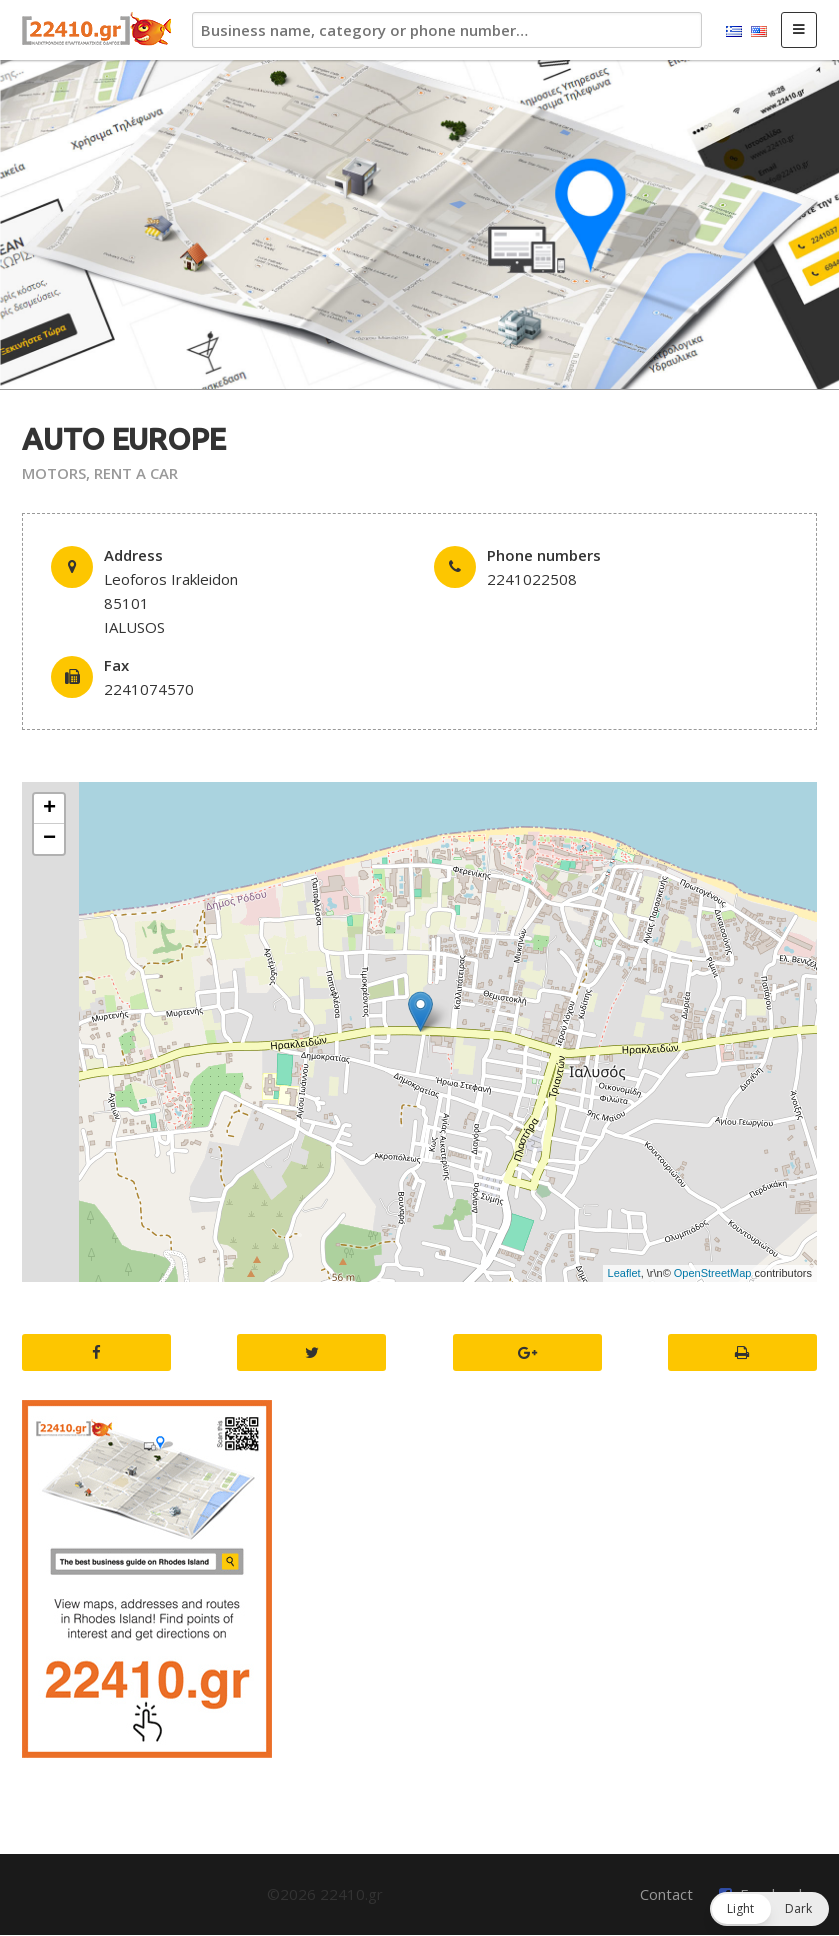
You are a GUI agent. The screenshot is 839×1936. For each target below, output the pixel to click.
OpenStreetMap (713, 1273)
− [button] (49, 839)
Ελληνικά (734, 32)
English (759, 32)
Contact (666, 1894)
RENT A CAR (136, 473)
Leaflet (624, 1273)
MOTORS (54, 473)
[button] (769, 1909)
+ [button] (49, 809)
